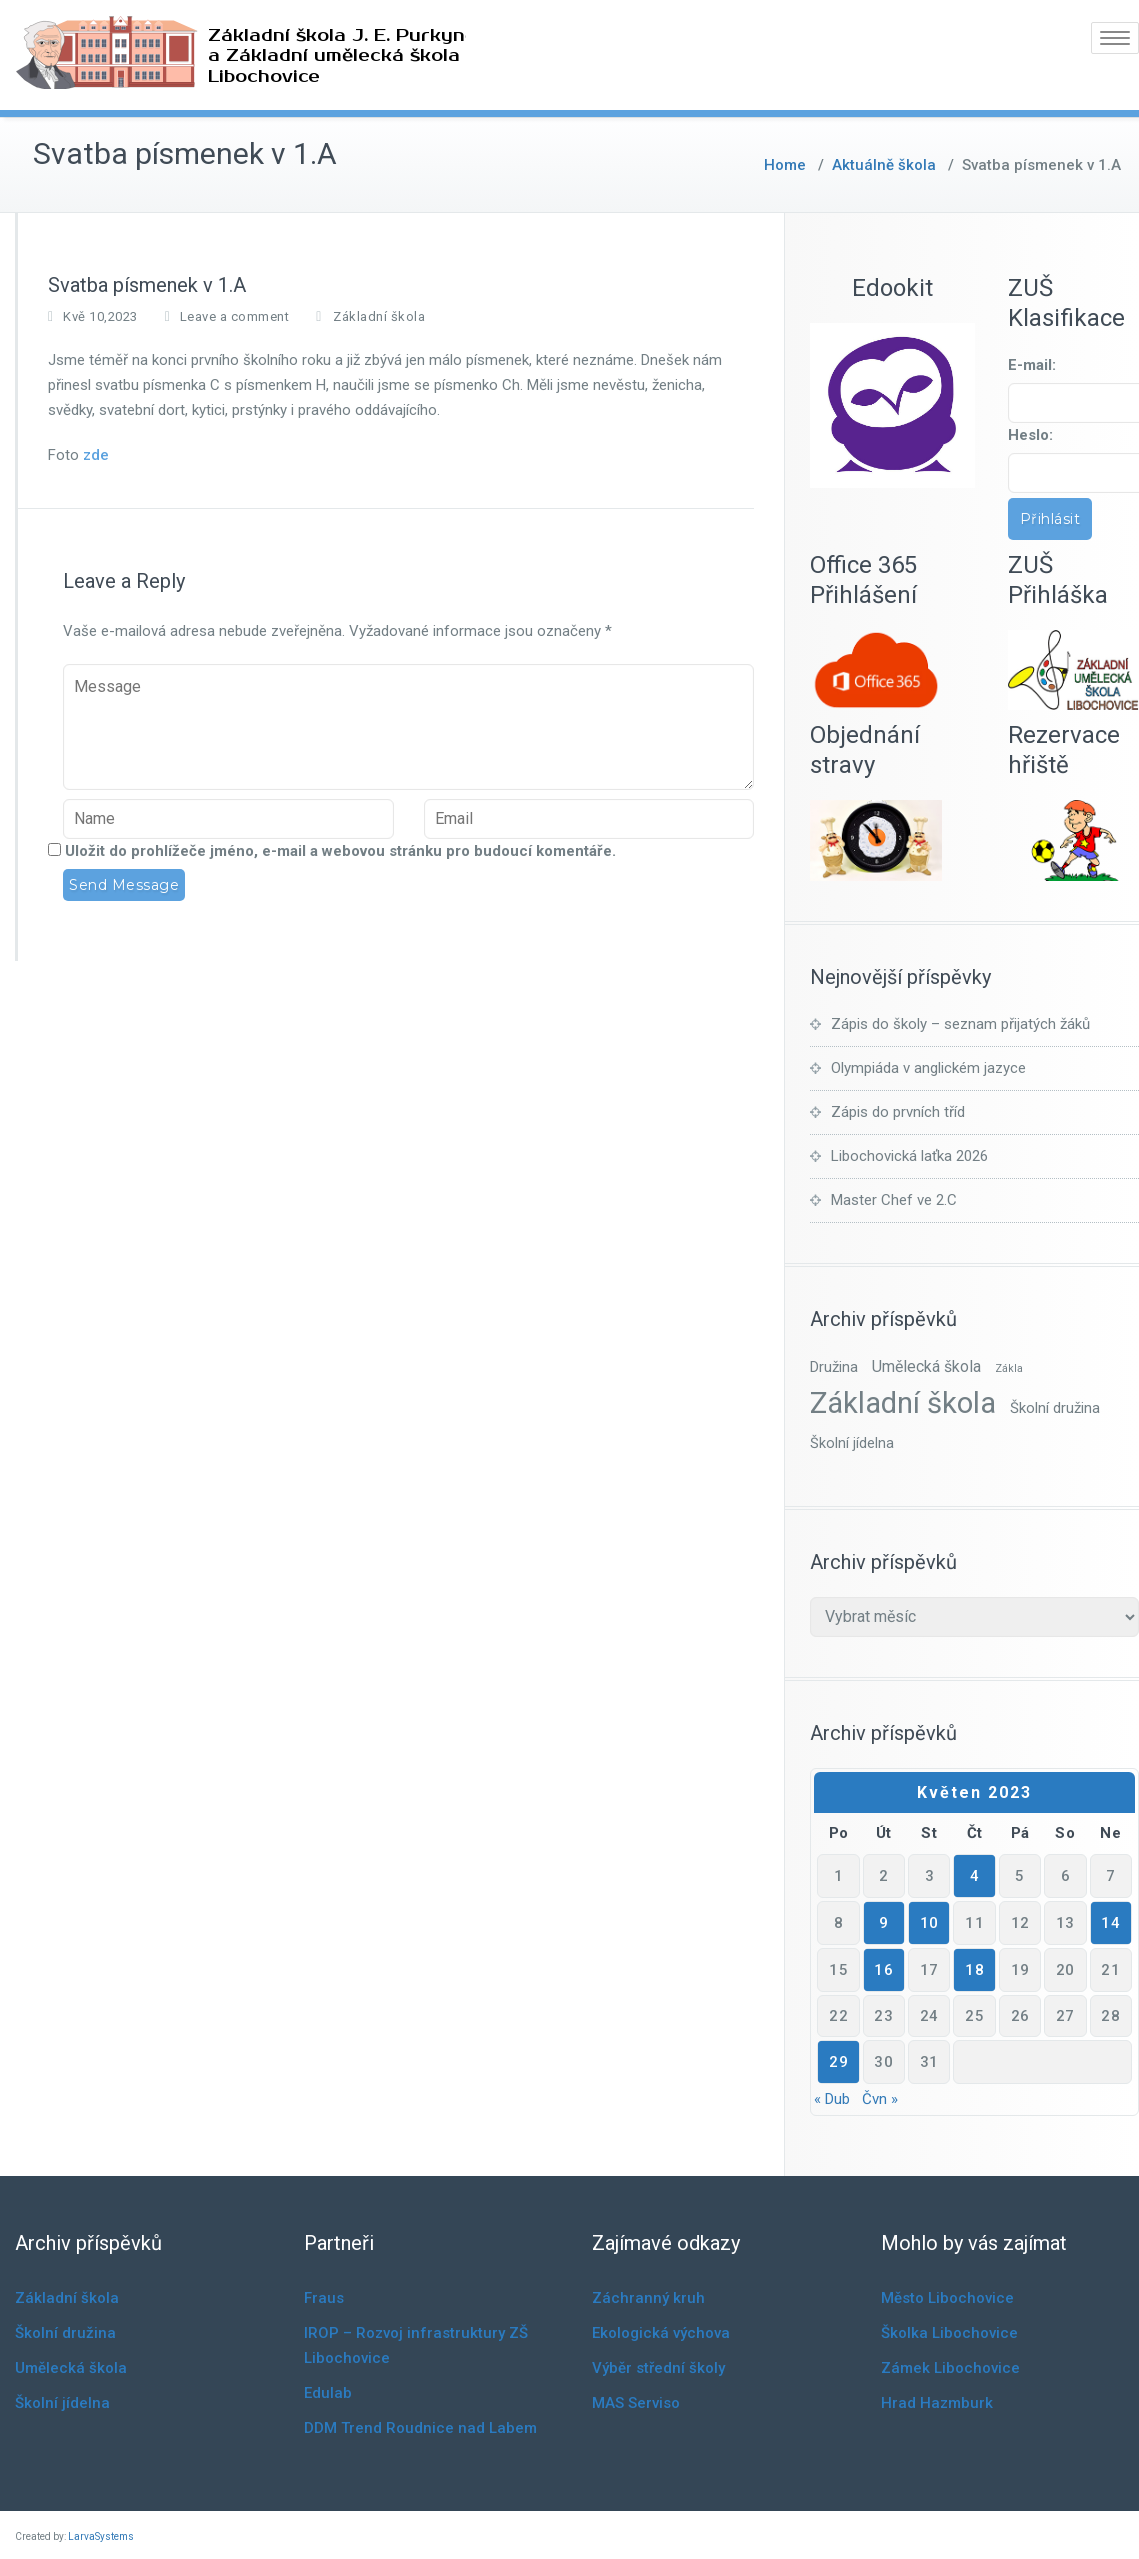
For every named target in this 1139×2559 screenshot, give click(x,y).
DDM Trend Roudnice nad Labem (420, 2428)
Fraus (324, 2298)
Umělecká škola (71, 2368)
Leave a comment (235, 316)
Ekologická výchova (661, 2333)
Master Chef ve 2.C (894, 1200)
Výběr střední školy (658, 2368)
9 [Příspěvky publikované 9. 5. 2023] (884, 1923)
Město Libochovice (947, 2298)
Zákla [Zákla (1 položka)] (1009, 1368)
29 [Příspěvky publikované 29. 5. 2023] (838, 2062)
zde (96, 455)
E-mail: (1032, 365)
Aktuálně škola (884, 165)
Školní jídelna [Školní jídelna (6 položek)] (852, 1443)
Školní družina (65, 2333)
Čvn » (880, 2099)
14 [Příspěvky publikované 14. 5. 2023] (1110, 1923)
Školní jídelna (62, 2403)
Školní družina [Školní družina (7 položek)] (1055, 1408)
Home (785, 165)
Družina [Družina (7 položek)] (834, 1367)
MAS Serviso (636, 2403)
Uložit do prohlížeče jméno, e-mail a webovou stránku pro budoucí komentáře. (340, 851)
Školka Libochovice (949, 2333)
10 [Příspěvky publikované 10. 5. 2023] (929, 1923)
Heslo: (1030, 435)
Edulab (328, 2393)
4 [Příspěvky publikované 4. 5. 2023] (975, 1876)
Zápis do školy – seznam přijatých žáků (960, 1024)
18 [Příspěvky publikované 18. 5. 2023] (974, 1970)
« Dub (832, 2099)
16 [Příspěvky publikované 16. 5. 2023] (883, 1970)
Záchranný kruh (648, 2298)
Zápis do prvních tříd (898, 1112)
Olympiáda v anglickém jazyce (928, 1068)
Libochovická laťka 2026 (909, 1156)
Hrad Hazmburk (937, 2403)
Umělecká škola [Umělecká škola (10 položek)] (926, 1366)
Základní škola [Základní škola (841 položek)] (903, 1403)
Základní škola (379, 316)
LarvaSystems (101, 2536)
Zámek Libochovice (950, 2368)
